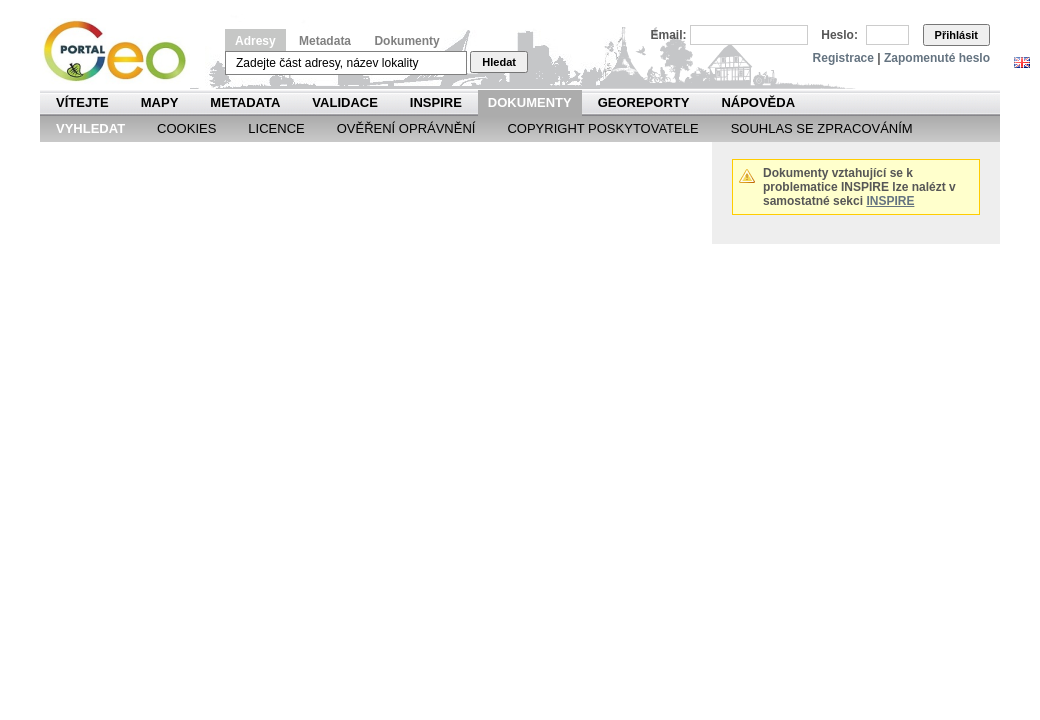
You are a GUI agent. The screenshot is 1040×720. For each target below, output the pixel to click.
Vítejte (82, 102)
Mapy (160, 102)
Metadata (325, 41)
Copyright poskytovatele (602, 128)
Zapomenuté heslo (937, 58)
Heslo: (839, 35)
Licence (276, 128)
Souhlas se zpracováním (822, 128)
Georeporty (644, 102)
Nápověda (758, 102)
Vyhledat (90, 128)
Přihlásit (956, 35)
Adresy (255, 41)
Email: (669, 35)
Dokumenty (406, 41)
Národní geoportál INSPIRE (122, 51)
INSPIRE (436, 102)
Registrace (843, 58)
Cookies (186, 128)
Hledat (499, 62)
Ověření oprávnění (406, 128)
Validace (344, 102)
